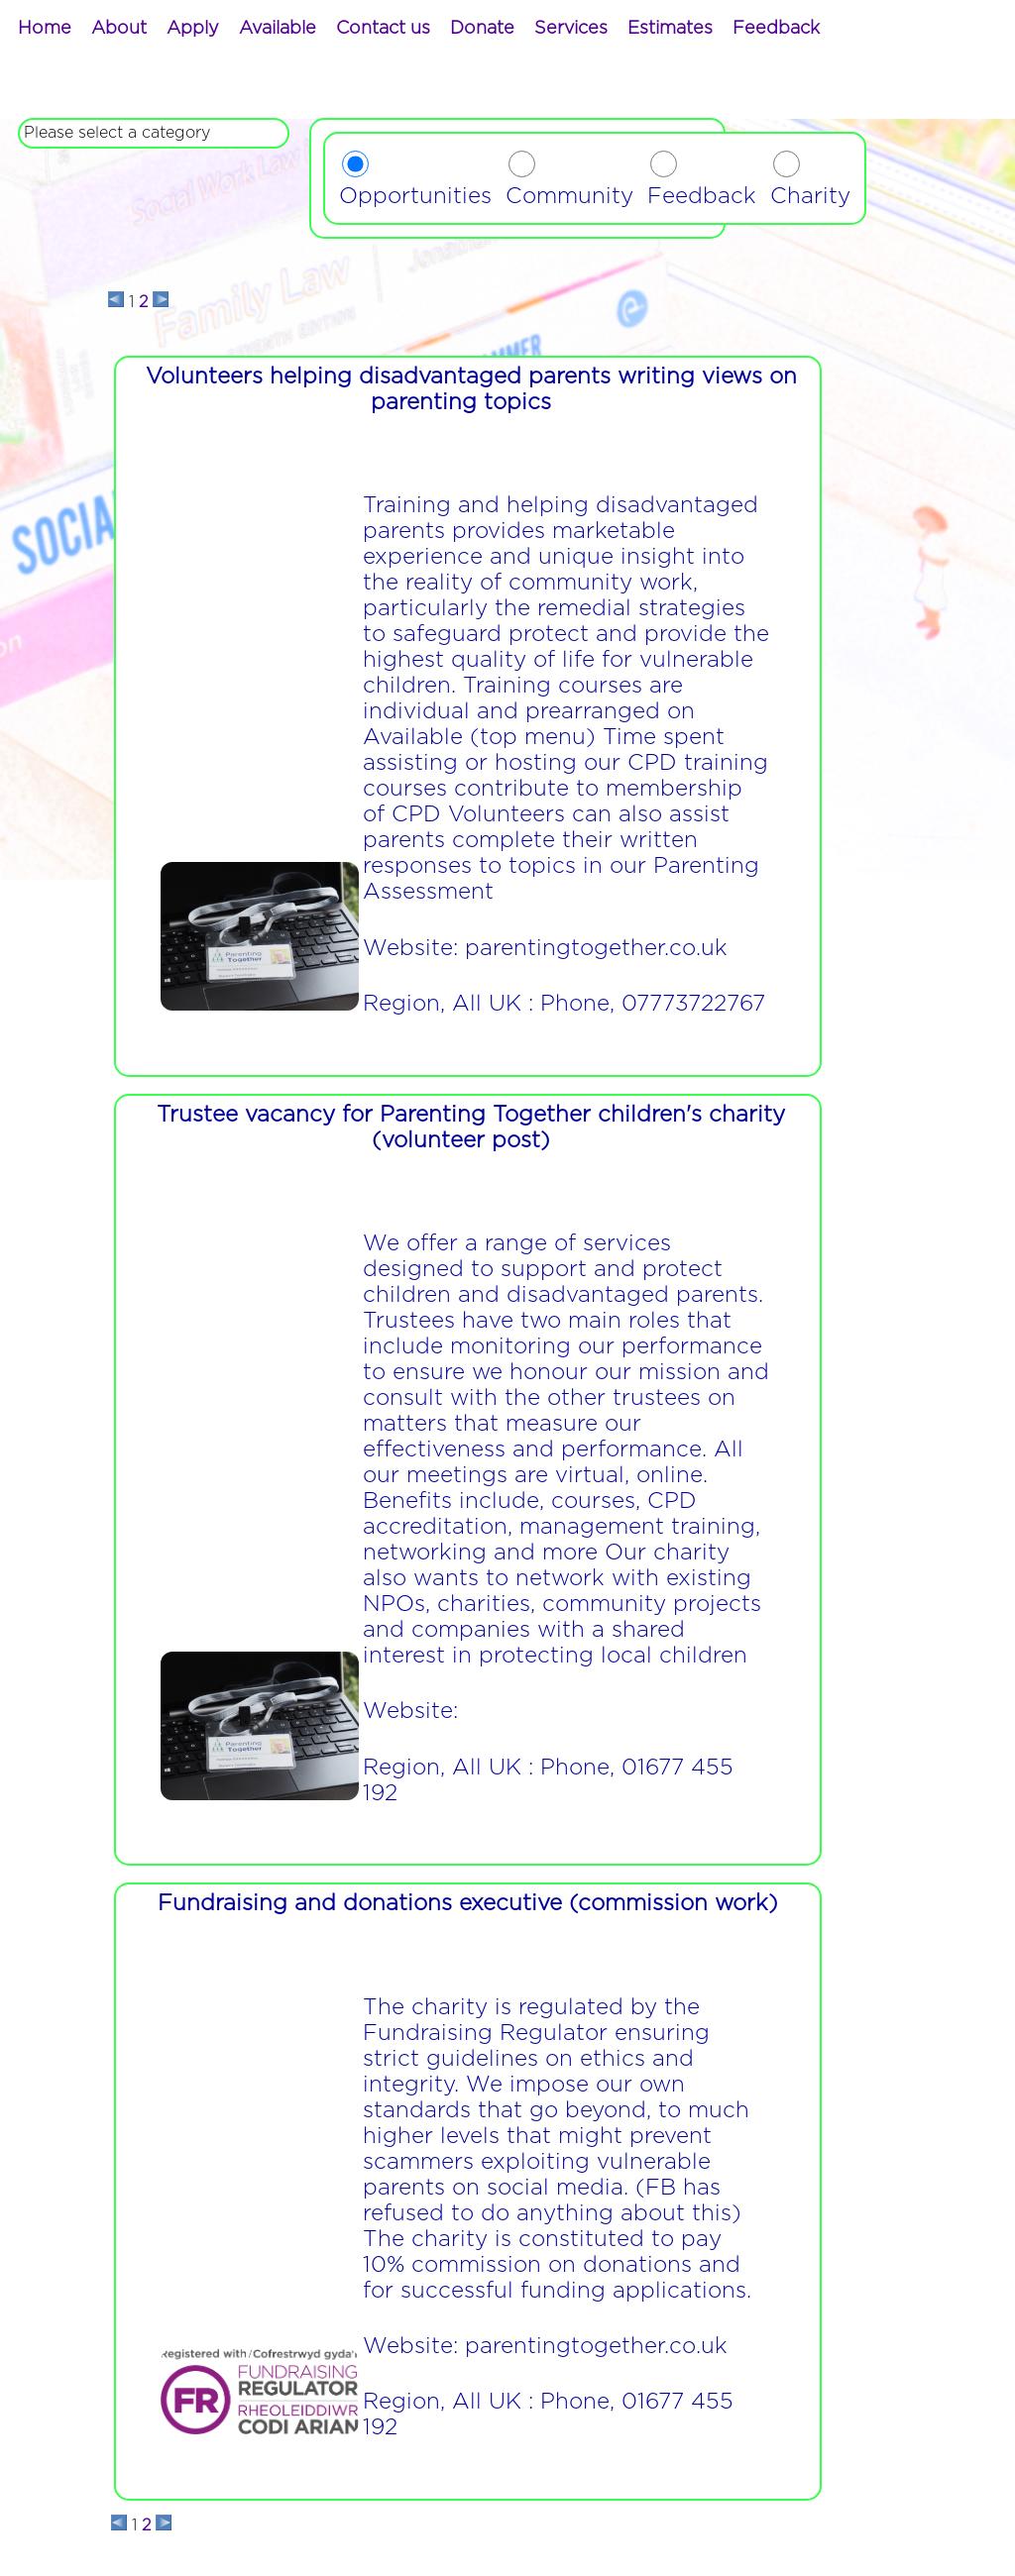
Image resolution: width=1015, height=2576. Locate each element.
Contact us (383, 29)
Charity (810, 196)
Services (571, 29)
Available (277, 29)
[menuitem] (44, 29)
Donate (482, 29)
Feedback (776, 29)
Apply (193, 29)
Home (44, 29)
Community (569, 196)
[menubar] (419, 29)
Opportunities (415, 196)
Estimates (670, 29)
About (119, 29)
